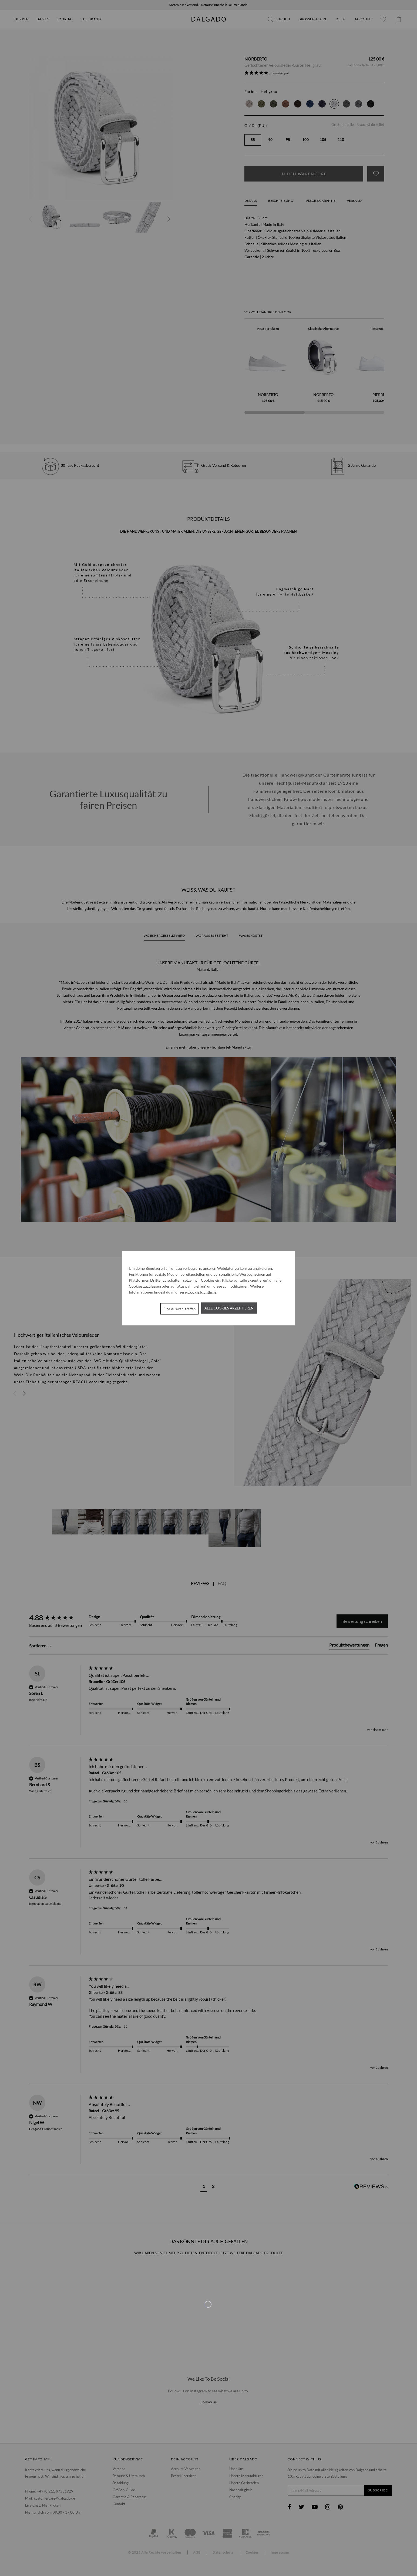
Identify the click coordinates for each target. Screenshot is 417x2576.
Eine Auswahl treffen (179, 1309)
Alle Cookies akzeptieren (229, 1308)
